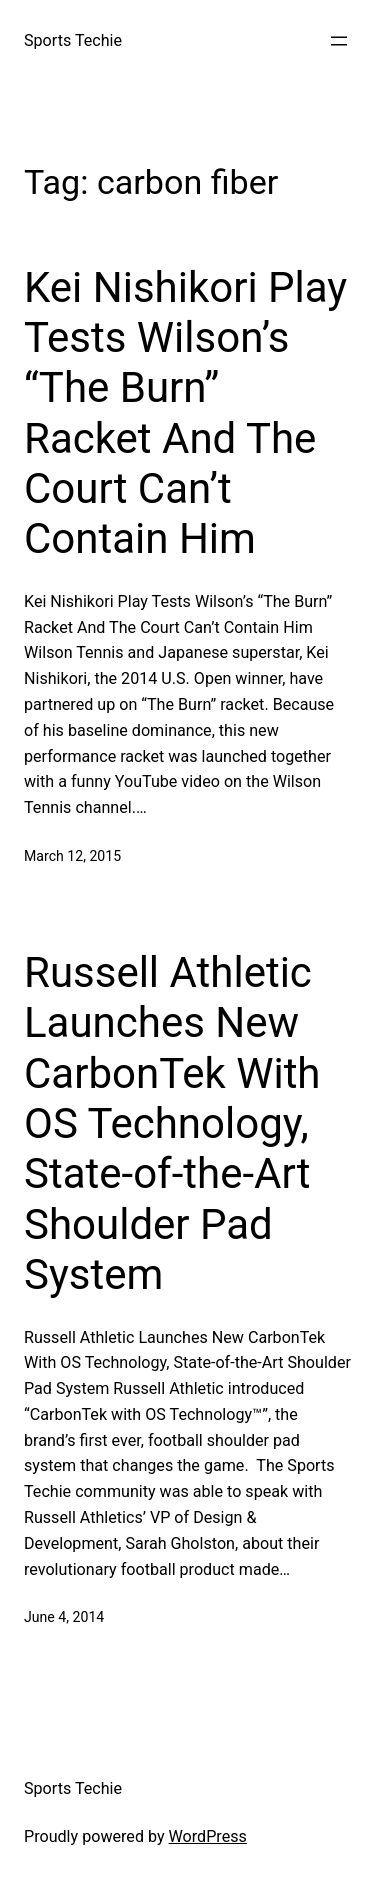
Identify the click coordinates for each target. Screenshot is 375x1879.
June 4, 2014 (64, 1617)
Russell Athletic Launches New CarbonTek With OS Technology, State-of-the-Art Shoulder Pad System (172, 1123)
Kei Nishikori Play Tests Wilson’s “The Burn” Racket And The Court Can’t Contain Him (185, 413)
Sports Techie (73, 40)
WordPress (208, 1836)
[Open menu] (339, 41)
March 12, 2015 (72, 856)
